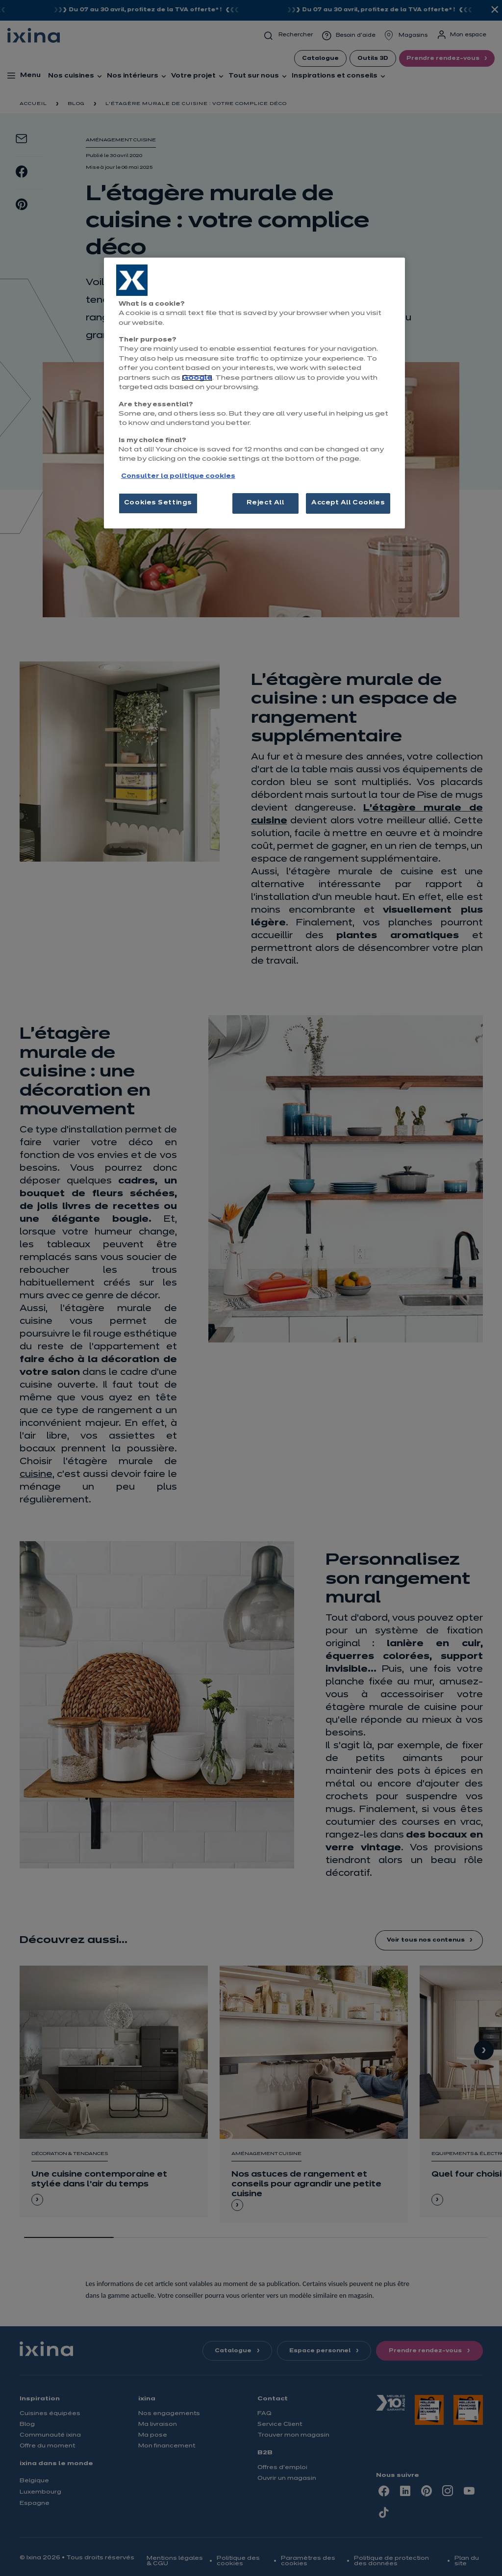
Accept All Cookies (348, 503)
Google (197, 378)
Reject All (265, 503)
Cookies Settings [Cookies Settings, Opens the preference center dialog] (158, 503)
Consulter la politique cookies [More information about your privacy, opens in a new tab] (178, 476)
